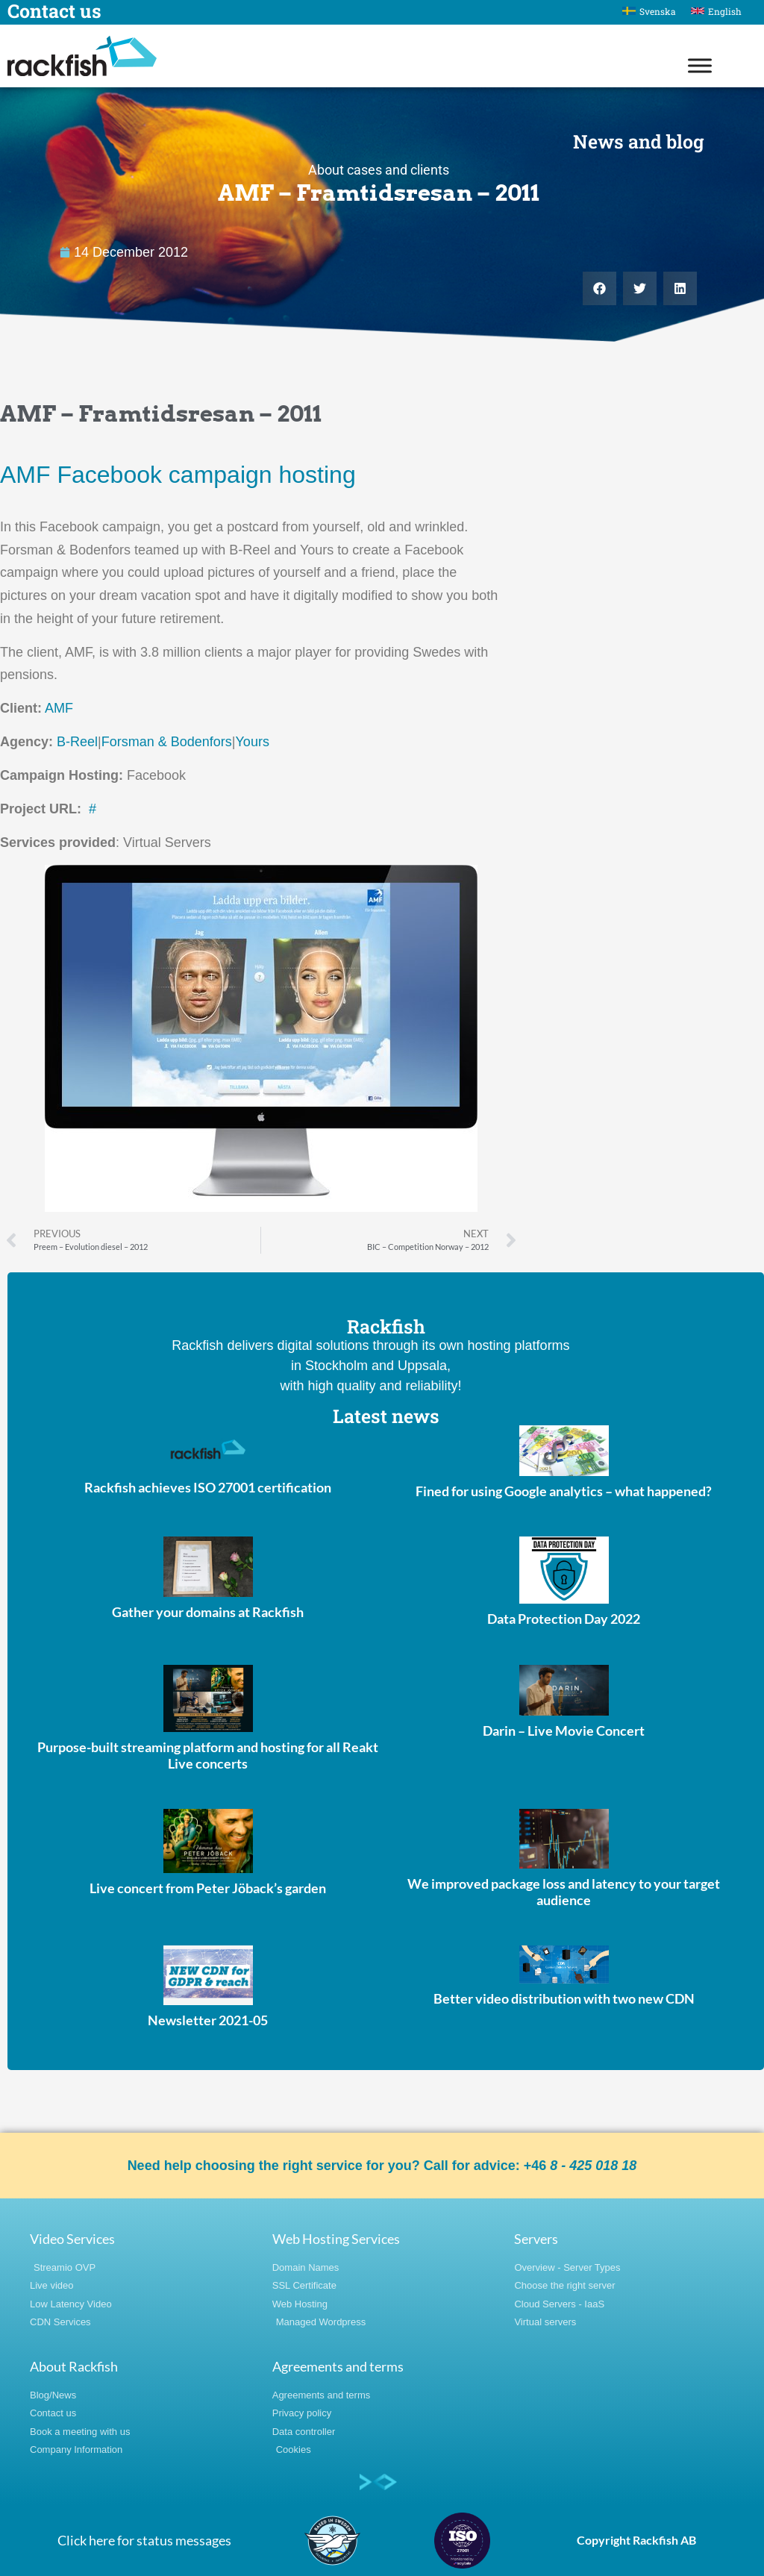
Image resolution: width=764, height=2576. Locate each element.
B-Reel (77, 741)
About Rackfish (74, 2366)
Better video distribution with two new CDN (564, 1998)
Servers (536, 2238)
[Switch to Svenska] (649, 10)
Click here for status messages (144, 2540)
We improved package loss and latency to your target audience (563, 1891)
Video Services (72, 2238)
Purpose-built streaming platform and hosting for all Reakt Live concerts (207, 1755)
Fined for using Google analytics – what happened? (564, 1491)
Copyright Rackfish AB (636, 2540)
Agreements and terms (338, 2366)
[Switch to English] (716, 10)
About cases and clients (378, 170)
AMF (59, 708)
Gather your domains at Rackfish (208, 1612)
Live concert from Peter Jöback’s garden (208, 1888)
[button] (599, 288)
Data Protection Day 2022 (563, 1618)
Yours (252, 741)
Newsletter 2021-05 (208, 2020)
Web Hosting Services (336, 2238)
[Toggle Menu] (700, 65)
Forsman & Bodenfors (166, 741)
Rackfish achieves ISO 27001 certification (207, 1487)
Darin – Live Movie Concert (564, 1730)
